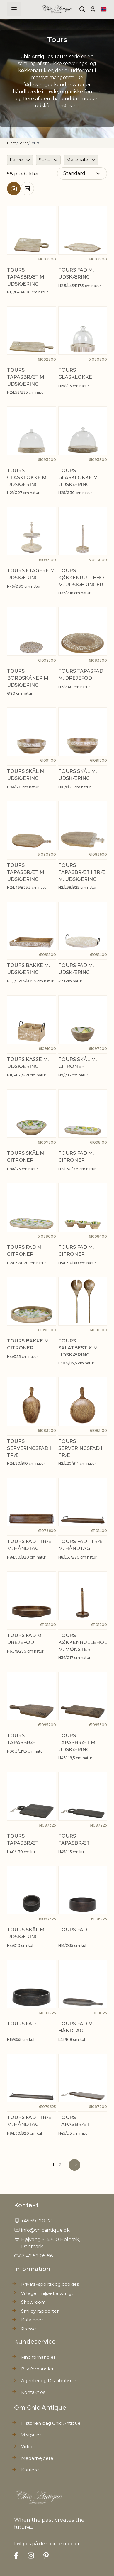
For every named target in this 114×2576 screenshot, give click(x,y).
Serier (23, 143)
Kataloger (32, 2320)
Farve (16, 160)
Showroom (33, 2302)
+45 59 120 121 (37, 2221)
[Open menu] (14, 9)
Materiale (77, 160)
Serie (44, 160)
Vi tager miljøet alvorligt (47, 2293)
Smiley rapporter (40, 2311)
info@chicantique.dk (45, 2230)
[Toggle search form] (82, 9)
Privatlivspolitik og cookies (50, 2284)
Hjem (11, 143)
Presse (28, 2329)
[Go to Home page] (57, 9)
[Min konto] (92, 9)
